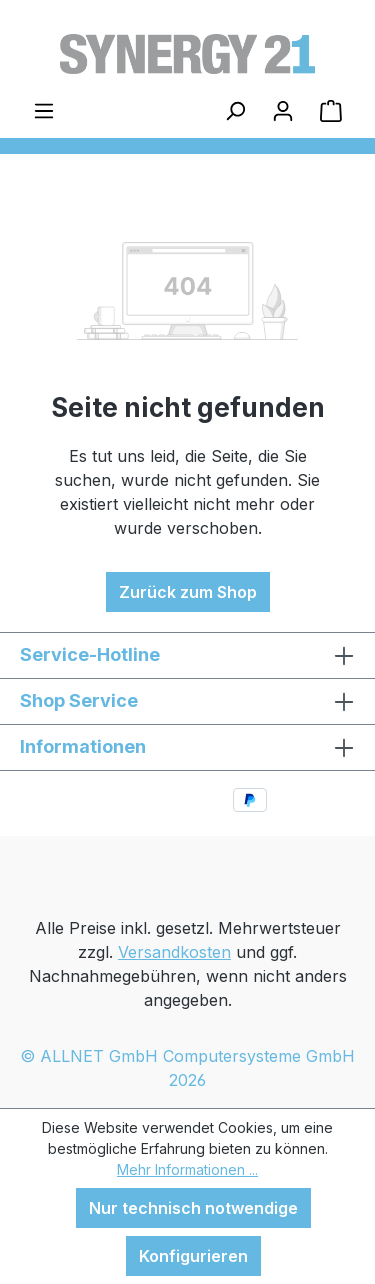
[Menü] (44, 110)
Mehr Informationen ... (187, 1169)
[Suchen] (235, 110)
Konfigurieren (193, 1256)
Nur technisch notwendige (193, 1208)
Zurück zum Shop (188, 592)
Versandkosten (174, 952)
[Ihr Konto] (283, 110)
